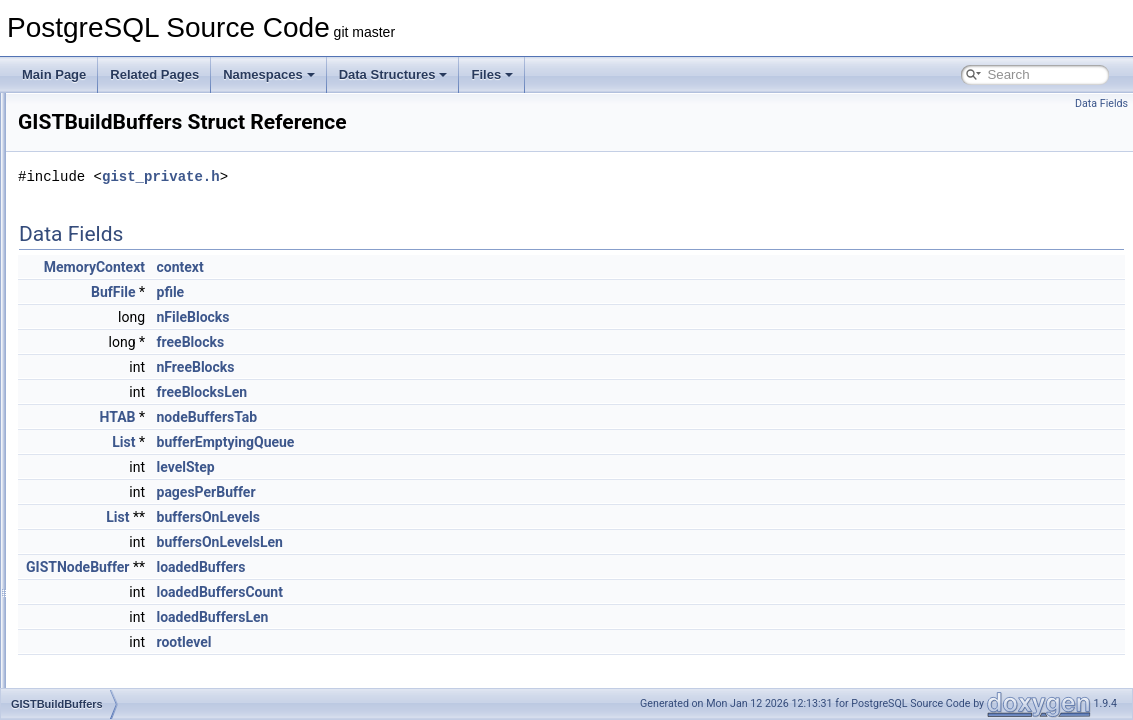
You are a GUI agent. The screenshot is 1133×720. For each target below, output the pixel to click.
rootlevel (434, 642)
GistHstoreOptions (115, 510)
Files (492, 74)
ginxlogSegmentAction (125, 290)
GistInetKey (97, 532)
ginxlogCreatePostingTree (135, 114)
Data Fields (1101, 103)
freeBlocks (441, 342)
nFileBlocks (443, 317)
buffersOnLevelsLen (470, 542)
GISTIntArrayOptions (121, 620)
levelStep (436, 467)
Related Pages (154, 74)
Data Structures (393, 74)
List (373, 442)
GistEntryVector (107, 488)
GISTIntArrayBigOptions (130, 598)
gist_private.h (411, 176)
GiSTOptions (100, 686)
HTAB (368, 417)
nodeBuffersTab (457, 417)
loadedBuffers (451, 567)
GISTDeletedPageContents (138, 444)
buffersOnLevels (458, 517)
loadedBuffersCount (470, 592)
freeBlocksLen (452, 392)
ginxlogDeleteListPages (128, 136)
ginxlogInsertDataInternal (132, 202)
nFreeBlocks (446, 367)
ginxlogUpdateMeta (117, 334)
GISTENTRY (100, 466)
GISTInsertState (109, 576)
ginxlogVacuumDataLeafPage (145, 356)
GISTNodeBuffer (110, 642)
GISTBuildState (107, 422)
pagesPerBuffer (456, 492)
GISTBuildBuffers (112, 400)
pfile (421, 292)
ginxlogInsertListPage (123, 246)
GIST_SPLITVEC (112, 378)
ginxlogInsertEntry (114, 224)
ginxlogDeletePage (116, 158)
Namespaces (269, 74)
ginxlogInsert (100, 180)
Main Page (54, 74)
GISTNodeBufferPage (124, 664)
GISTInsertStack (110, 554)
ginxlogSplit (96, 312)
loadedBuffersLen (463, 617)
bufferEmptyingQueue (476, 442)
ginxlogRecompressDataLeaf (143, 268)
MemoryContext (344, 267)
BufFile (363, 292)
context (430, 267)
